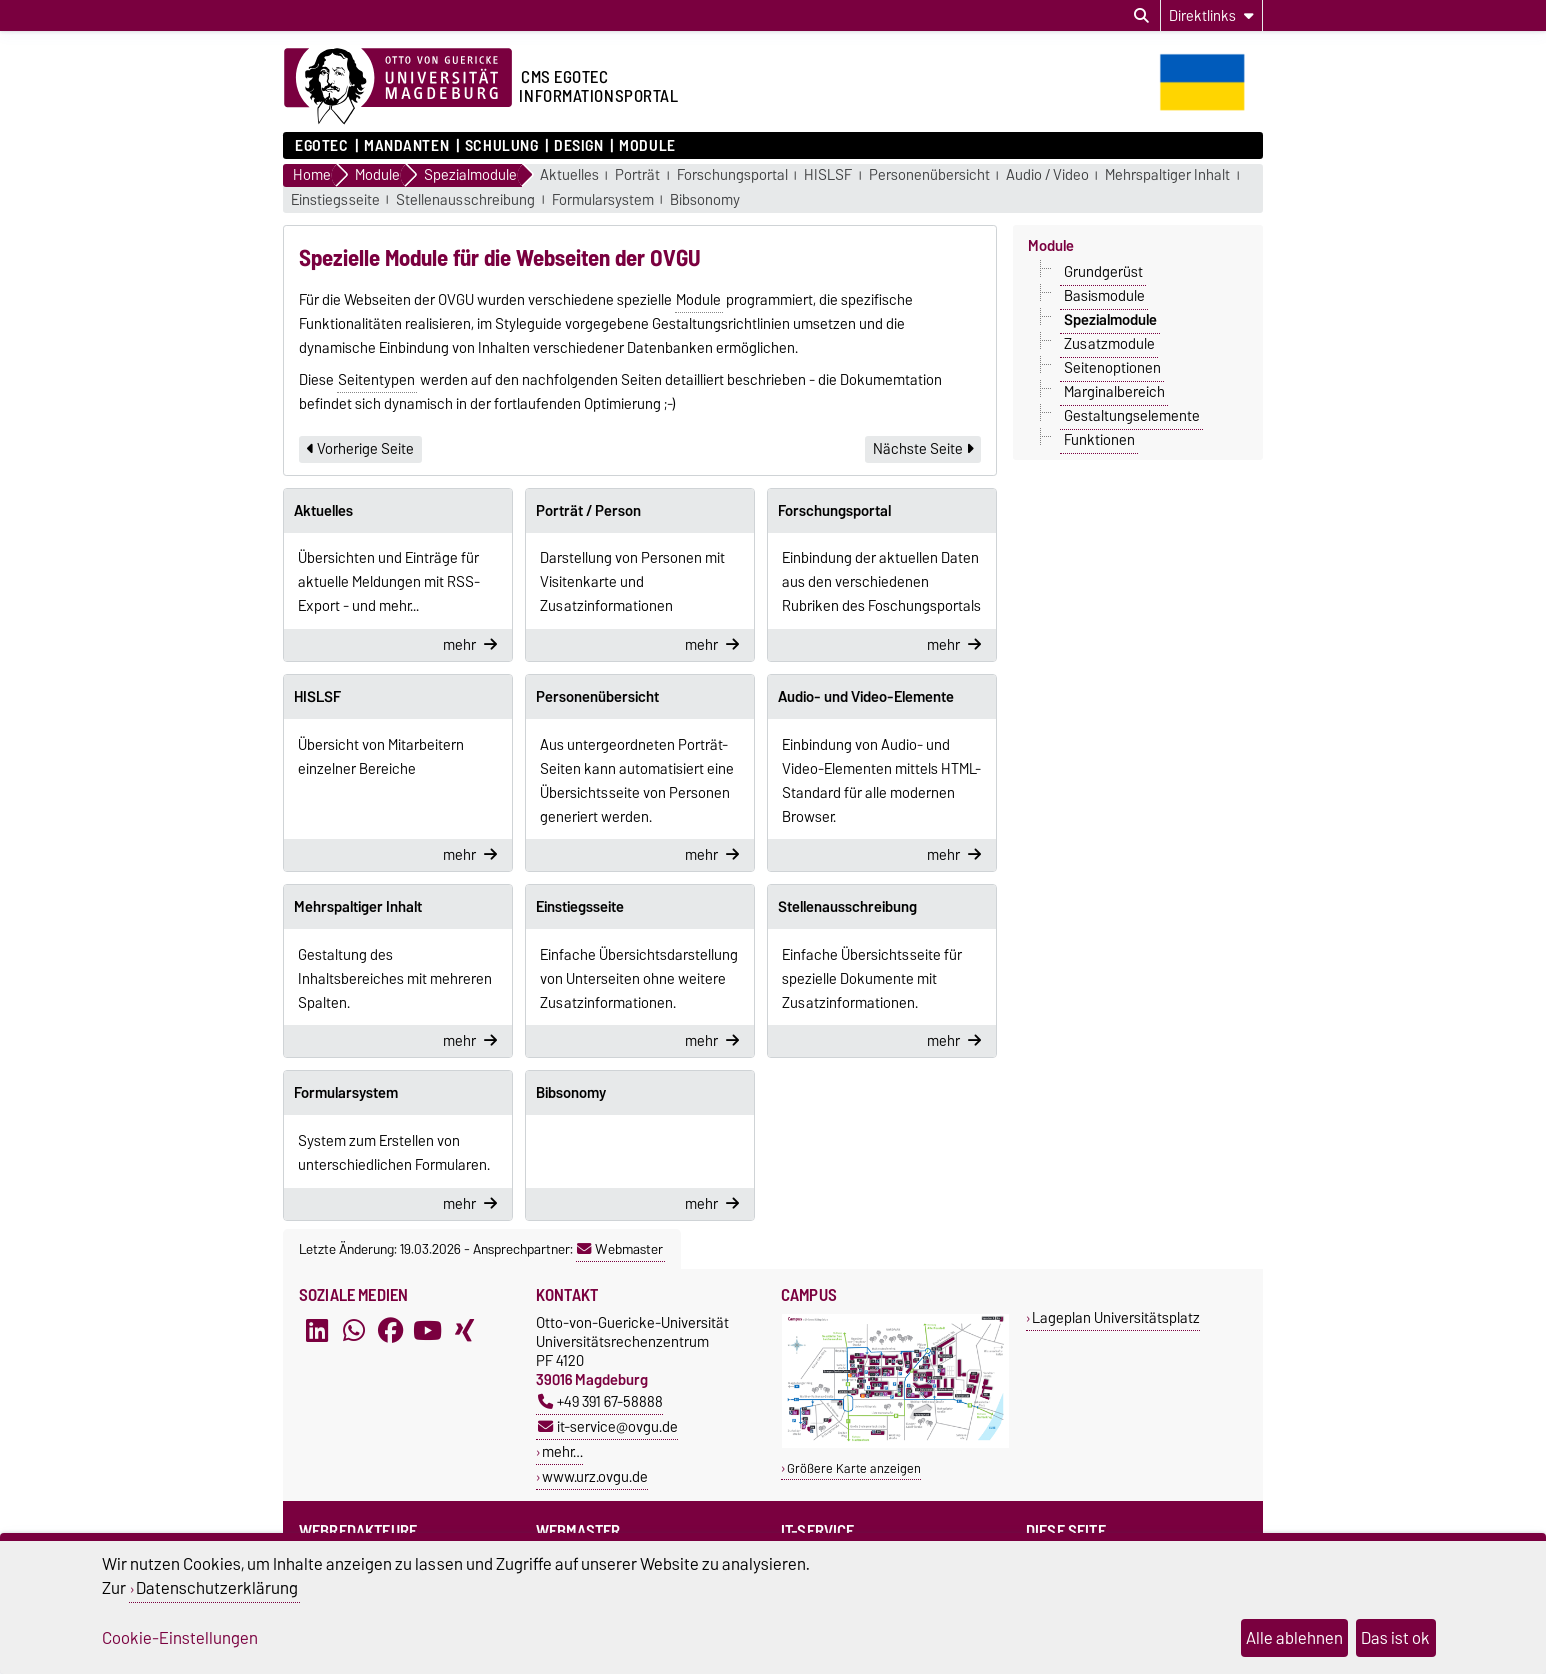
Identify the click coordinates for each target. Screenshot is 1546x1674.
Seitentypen (376, 380)
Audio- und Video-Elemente (866, 697)
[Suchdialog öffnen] (1141, 16)
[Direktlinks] (1211, 15)
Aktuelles (569, 175)
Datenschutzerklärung (217, 1588)
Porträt (637, 175)
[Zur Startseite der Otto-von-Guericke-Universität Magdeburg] (398, 87)
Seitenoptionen (1112, 368)
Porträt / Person (588, 511)
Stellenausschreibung (465, 200)
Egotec (321, 146)
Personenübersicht (929, 175)
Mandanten (406, 146)
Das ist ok (1395, 1638)
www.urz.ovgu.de (595, 1476)
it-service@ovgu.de (608, 1426)
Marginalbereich (1114, 392)
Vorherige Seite (360, 449)
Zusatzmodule (1109, 344)
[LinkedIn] (317, 1331)
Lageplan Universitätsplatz (1116, 1317)
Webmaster (620, 1249)
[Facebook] (391, 1331)
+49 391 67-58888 (600, 1401)
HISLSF (828, 175)
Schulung (501, 146)
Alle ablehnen (1294, 1638)
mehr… (562, 1451)
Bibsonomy (705, 200)
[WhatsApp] (354, 1331)
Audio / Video (1047, 175)
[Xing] (464, 1331)
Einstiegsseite (335, 200)
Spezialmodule (1110, 320)
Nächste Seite (923, 449)
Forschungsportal (732, 175)
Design (578, 146)
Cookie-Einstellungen (180, 1638)
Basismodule (1104, 296)
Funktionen (1099, 440)
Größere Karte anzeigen (854, 1468)
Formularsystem (603, 200)
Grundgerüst (1103, 272)
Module (647, 146)
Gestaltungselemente (1132, 416)
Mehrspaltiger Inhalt (1167, 175)
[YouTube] (427, 1331)
